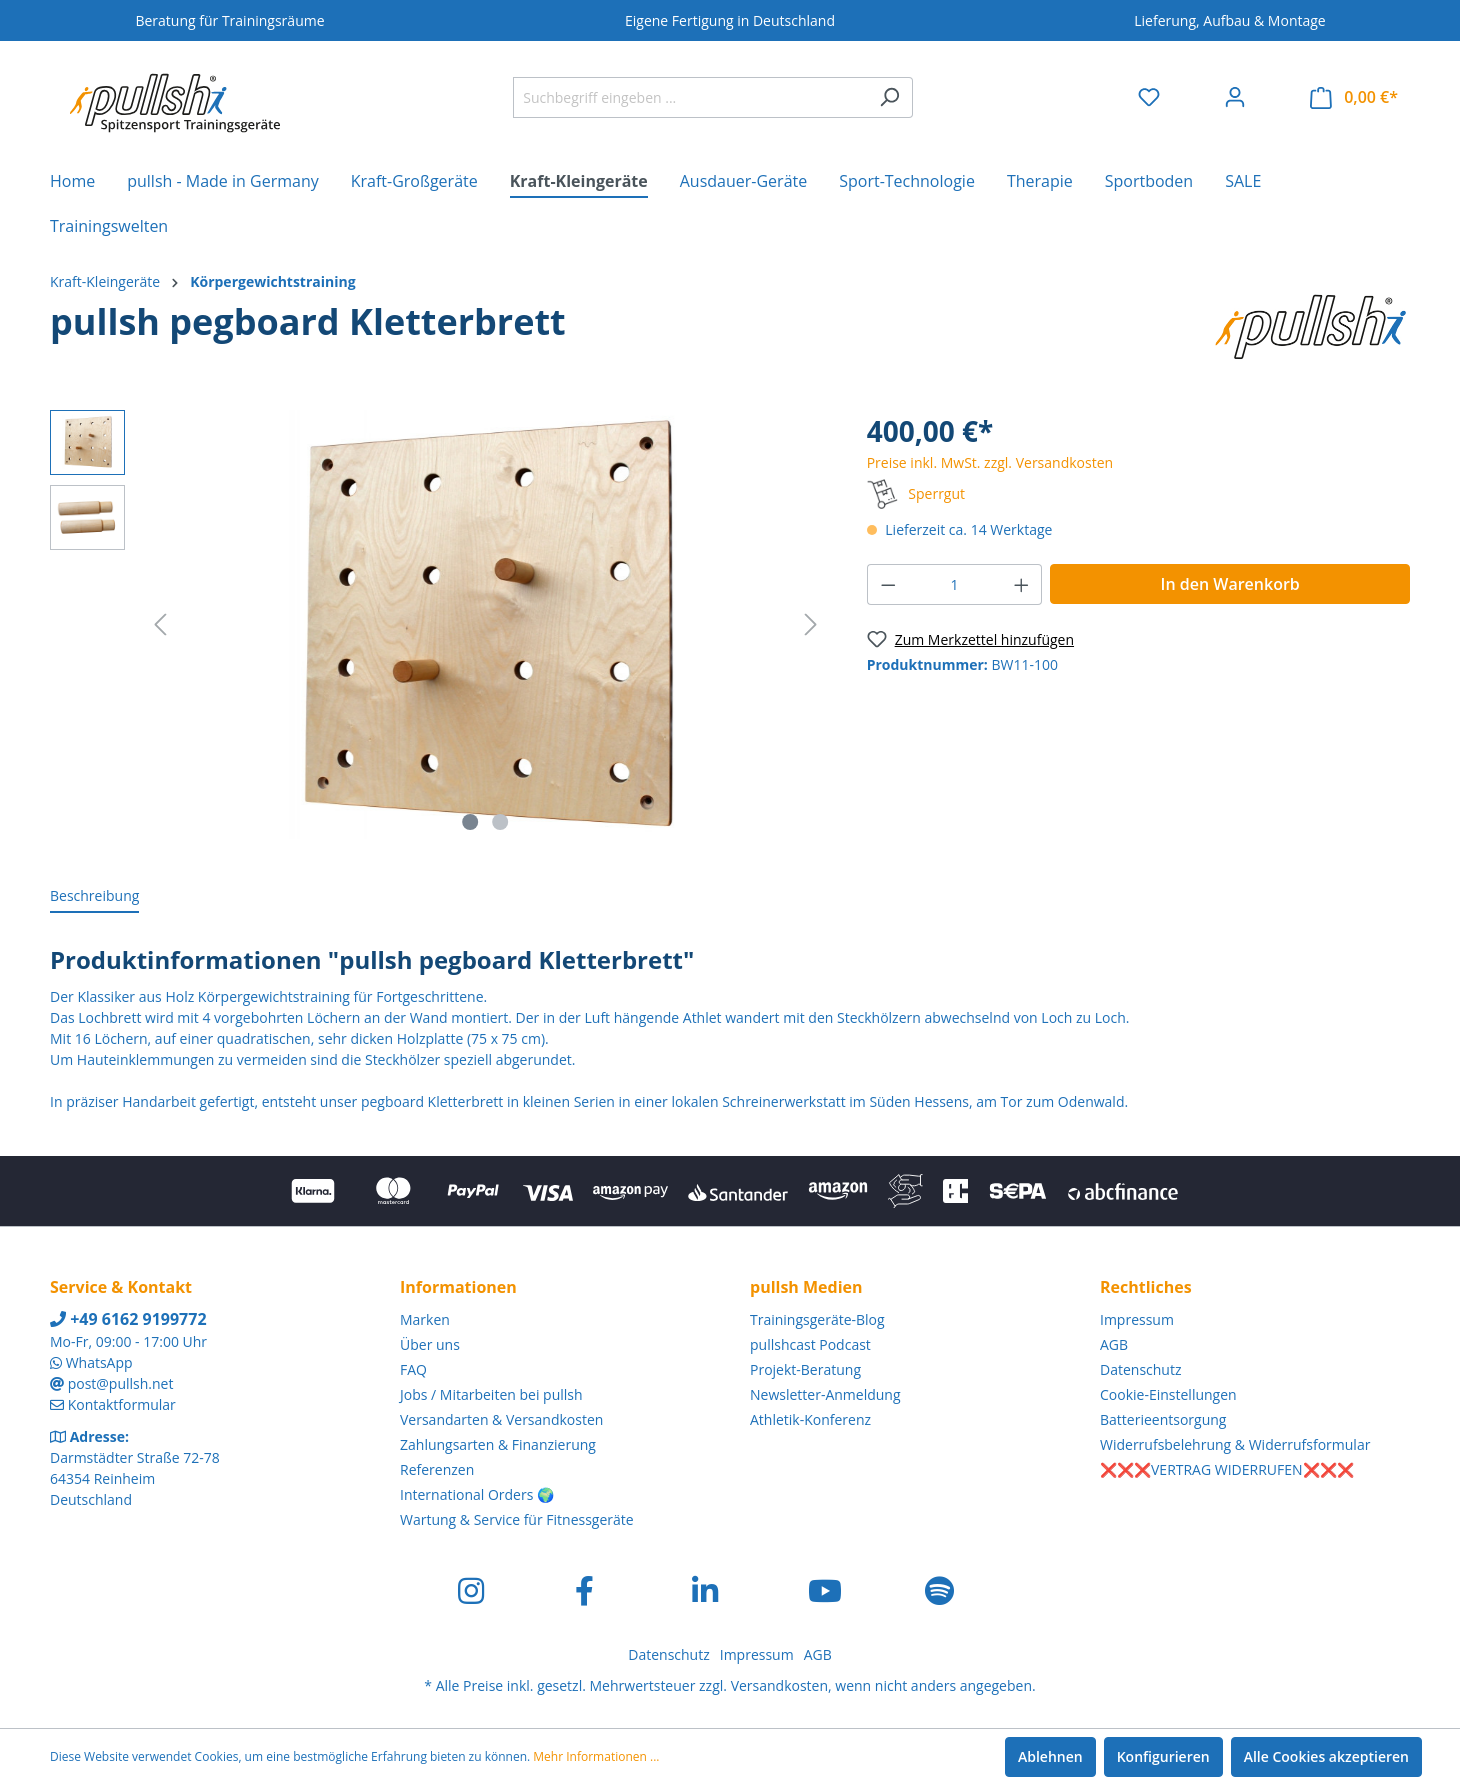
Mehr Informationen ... (596, 1756)
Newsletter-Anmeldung (825, 1394)
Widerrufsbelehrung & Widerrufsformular (1235, 1444)
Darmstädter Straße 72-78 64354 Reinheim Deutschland (135, 1478)
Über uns (430, 1344)
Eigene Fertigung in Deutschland (730, 20)
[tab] (94, 896)
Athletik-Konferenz (810, 1419)
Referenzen (437, 1469)
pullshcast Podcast (810, 1344)
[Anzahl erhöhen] (1022, 584)
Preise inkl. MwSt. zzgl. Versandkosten (990, 462)
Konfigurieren (1163, 1756)
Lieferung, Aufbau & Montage (1229, 20)
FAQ (413, 1369)
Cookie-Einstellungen (1168, 1394)
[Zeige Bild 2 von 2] (500, 822)
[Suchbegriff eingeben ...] (690, 97)
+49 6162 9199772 (128, 1319)
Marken (425, 1319)
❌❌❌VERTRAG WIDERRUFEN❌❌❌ (1227, 1469)
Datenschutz (1140, 1369)
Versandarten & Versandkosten (501, 1419)
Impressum (1137, 1319)
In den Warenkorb (1230, 584)
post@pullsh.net (121, 1383)
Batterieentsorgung (1163, 1419)
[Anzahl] (954, 584)
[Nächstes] (811, 624)
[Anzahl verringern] (888, 584)
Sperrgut (936, 493)
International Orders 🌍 (477, 1494)
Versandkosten (779, 1685)
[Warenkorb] (1354, 97)
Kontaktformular (122, 1404)
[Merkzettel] (1149, 97)
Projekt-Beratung (805, 1369)
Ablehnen (1050, 1756)
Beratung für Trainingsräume (229, 20)
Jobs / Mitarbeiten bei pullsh (491, 1394)
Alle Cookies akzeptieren (1326, 1756)
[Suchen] (889, 97)
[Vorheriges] (160, 624)
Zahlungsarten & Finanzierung (498, 1444)
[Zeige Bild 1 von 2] (471, 822)
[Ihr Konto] (1235, 97)
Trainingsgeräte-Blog (817, 1319)
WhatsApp (99, 1362)
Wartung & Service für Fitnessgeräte (517, 1519)
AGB (1114, 1344)
